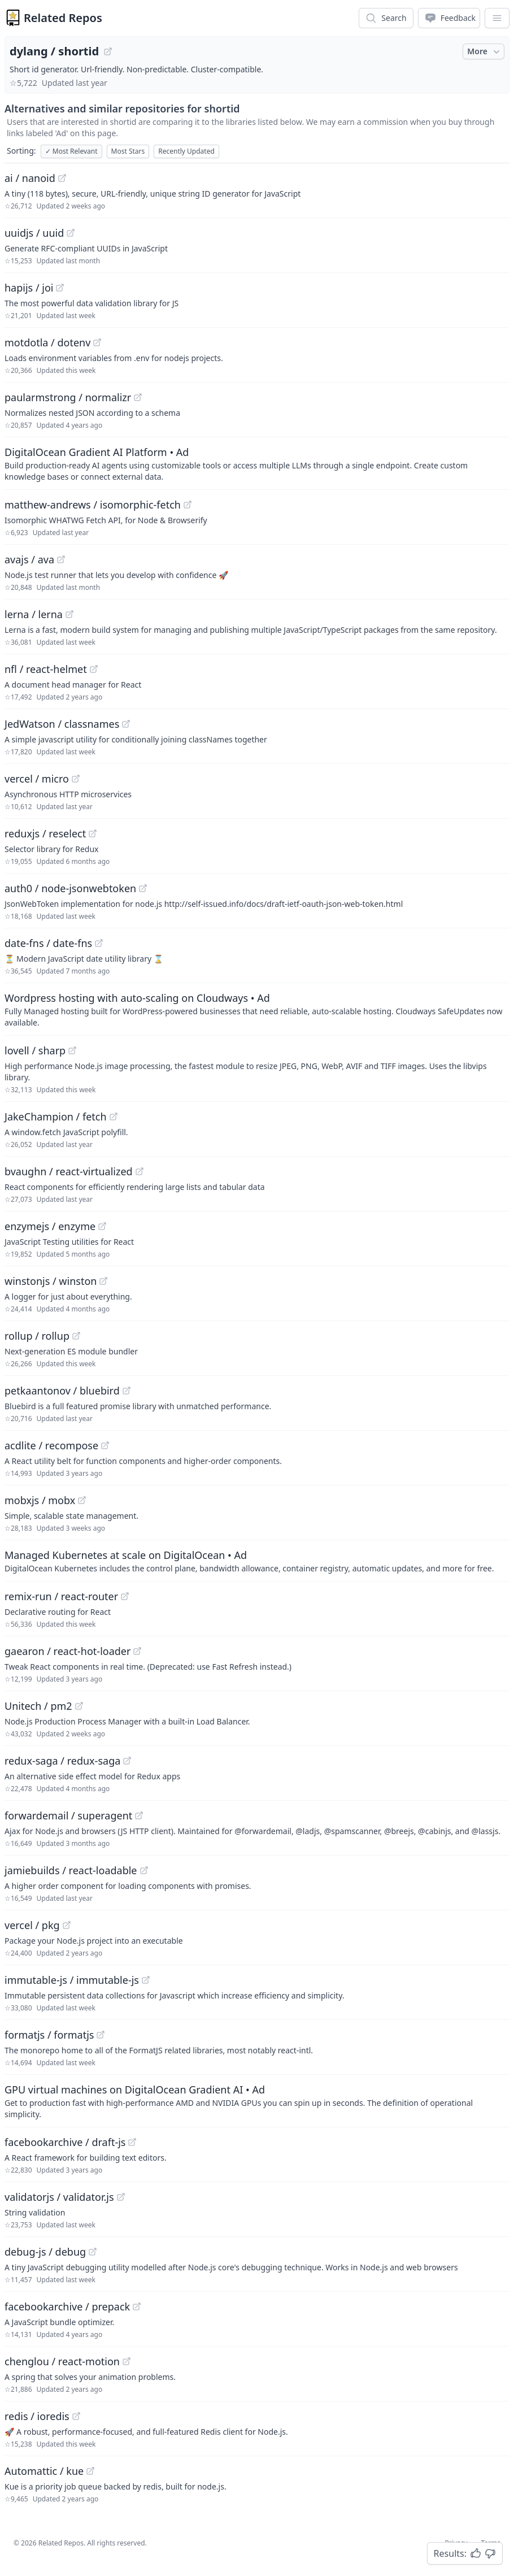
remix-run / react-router (61, 1596)
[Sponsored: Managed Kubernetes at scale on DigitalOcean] (257, 1560)
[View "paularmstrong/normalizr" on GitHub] (137, 397)
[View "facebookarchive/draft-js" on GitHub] (132, 2142)
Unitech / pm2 (38, 1706)
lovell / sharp (35, 1050)
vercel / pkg (32, 1925)
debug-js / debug (45, 2251)
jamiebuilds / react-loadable (71, 1870)
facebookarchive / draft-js (65, 2142)
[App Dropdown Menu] (497, 18)
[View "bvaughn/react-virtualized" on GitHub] (139, 1171)
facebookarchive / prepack (67, 2306)
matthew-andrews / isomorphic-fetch (93, 504)
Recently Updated (186, 151)
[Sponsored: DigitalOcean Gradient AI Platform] (257, 463)
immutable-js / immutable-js (72, 1980)
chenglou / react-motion (62, 2361)
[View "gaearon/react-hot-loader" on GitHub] (137, 1651)
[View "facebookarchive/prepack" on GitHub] (136, 2306)
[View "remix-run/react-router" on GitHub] (124, 1596)
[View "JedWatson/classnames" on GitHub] (125, 723)
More (484, 51)
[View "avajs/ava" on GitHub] (61, 559)
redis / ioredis (37, 2416)
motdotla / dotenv (47, 342)
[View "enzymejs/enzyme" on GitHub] (102, 1226)
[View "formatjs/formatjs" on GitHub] (100, 2034)
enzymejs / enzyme (50, 1226)
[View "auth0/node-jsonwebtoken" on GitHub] (142, 888)
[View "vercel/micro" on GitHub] (75, 778)
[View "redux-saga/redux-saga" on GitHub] (127, 1760)
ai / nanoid (30, 178)
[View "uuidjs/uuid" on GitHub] (70, 232)
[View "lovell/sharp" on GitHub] (72, 1050)
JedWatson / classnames (62, 724)
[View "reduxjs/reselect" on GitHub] (92, 833)
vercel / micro (37, 778)
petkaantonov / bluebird (62, 1390)
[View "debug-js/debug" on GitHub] (92, 2251)
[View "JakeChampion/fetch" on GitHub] (113, 1116)
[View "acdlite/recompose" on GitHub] (105, 1445)
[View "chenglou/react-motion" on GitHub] (126, 2361)
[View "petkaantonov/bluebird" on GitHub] (126, 1390)
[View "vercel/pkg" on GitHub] (66, 1925)
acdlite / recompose (51, 1445)
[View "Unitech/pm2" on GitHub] (79, 1705)
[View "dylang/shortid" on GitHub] (107, 51)
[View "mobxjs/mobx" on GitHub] (81, 1500)
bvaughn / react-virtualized (69, 1171)
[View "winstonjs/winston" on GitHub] (103, 1280)
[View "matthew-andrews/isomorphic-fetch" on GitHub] (187, 504)
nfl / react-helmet (46, 669)
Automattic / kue (44, 2471)
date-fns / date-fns (48, 943)
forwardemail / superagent (68, 1815)
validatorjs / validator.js (59, 2197)
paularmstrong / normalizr (68, 397)
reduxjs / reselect (45, 833)
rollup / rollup (37, 1336)
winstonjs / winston (51, 1281)
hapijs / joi (29, 287)
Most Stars (128, 151)
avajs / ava (29, 559)
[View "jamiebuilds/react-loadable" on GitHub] (144, 1870)
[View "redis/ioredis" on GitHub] (76, 2416)
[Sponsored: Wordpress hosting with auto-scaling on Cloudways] (257, 1009)
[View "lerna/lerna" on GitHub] (69, 614)
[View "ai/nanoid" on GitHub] (62, 178)
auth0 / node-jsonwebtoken (70, 888)
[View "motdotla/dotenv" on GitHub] (97, 342)
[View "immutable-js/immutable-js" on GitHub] (145, 1979)
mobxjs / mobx (40, 1500)
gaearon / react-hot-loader (67, 1651)
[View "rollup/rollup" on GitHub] (76, 1335)
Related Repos (63, 17)
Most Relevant (71, 151)
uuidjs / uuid (34, 233)
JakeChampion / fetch (56, 1116)
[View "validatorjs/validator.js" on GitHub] (120, 2196)
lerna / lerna (34, 614)
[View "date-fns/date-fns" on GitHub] (98, 943)
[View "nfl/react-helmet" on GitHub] (93, 669)
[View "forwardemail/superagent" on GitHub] (138, 1815)
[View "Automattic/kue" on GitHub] (90, 2470)
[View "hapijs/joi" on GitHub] (59, 287)
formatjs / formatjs (49, 2034)
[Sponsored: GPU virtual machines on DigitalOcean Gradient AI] (257, 2101)
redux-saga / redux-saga (62, 1760)
